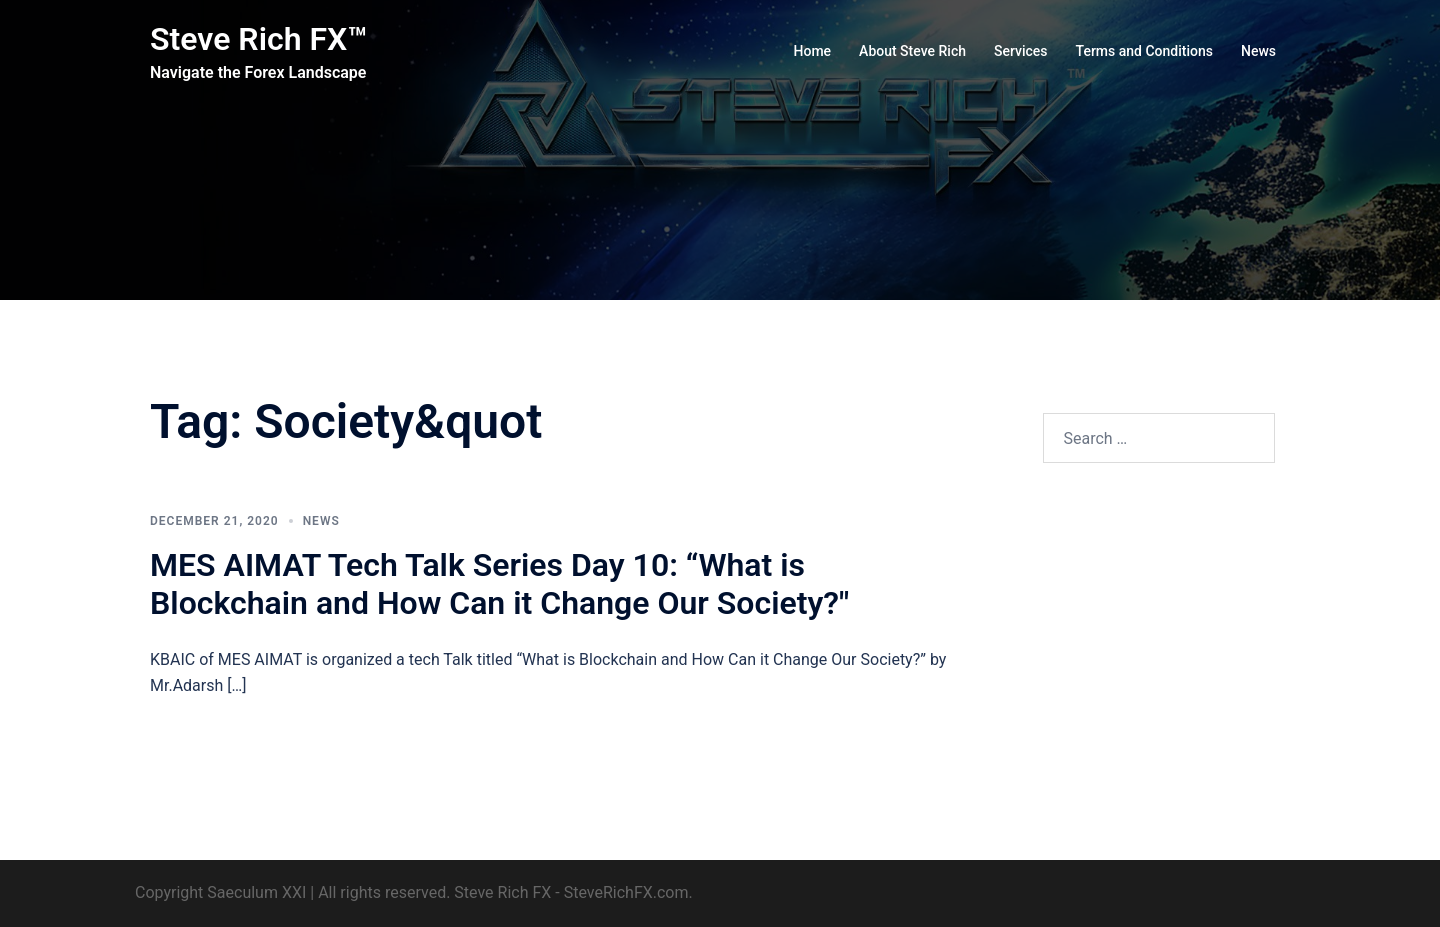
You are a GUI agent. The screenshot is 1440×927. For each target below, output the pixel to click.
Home (813, 51)
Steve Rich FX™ (258, 39)
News (1258, 51)
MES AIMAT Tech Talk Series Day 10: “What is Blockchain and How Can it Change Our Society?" (499, 584)
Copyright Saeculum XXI (220, 892)
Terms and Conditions (1144, 51)
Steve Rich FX (502, 892)
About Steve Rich (912, 51)
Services (1021, 51)
